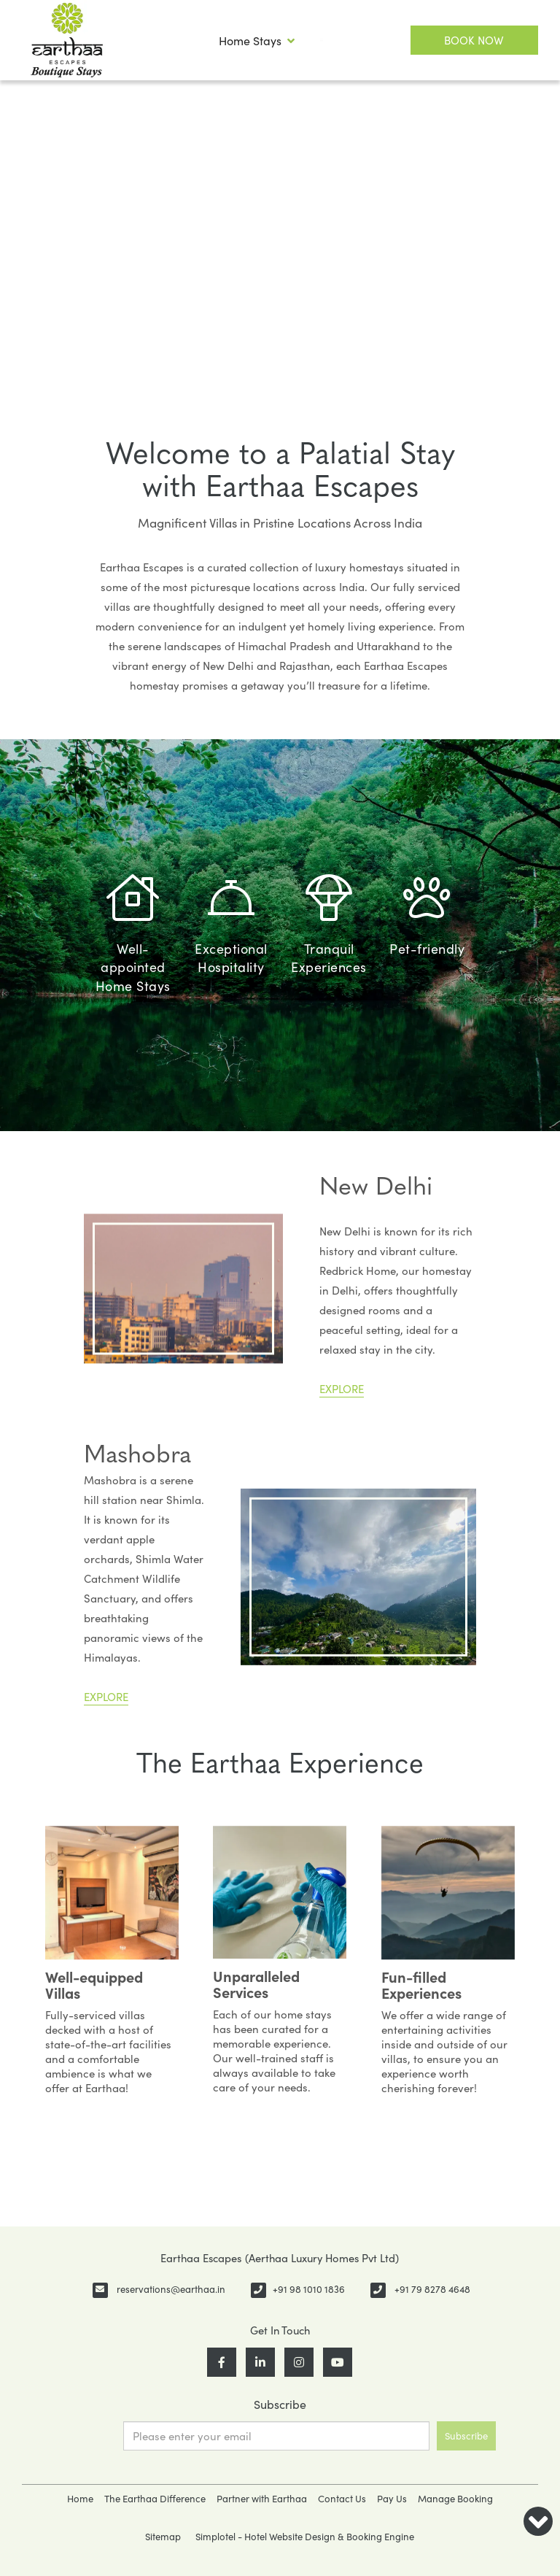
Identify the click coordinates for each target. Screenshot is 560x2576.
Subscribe (466, 2435)
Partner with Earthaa (262, 2498)
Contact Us (342, 2498)
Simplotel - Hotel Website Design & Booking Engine (304, 2536)
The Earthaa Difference (155, 2498)
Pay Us (392, 2498)
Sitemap (163, 2536)
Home (80, 2498)
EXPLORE (341, 1388)
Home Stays (257, 41)
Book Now (474, 40)
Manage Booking (455, 2498)
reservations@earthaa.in (171, 2289)
